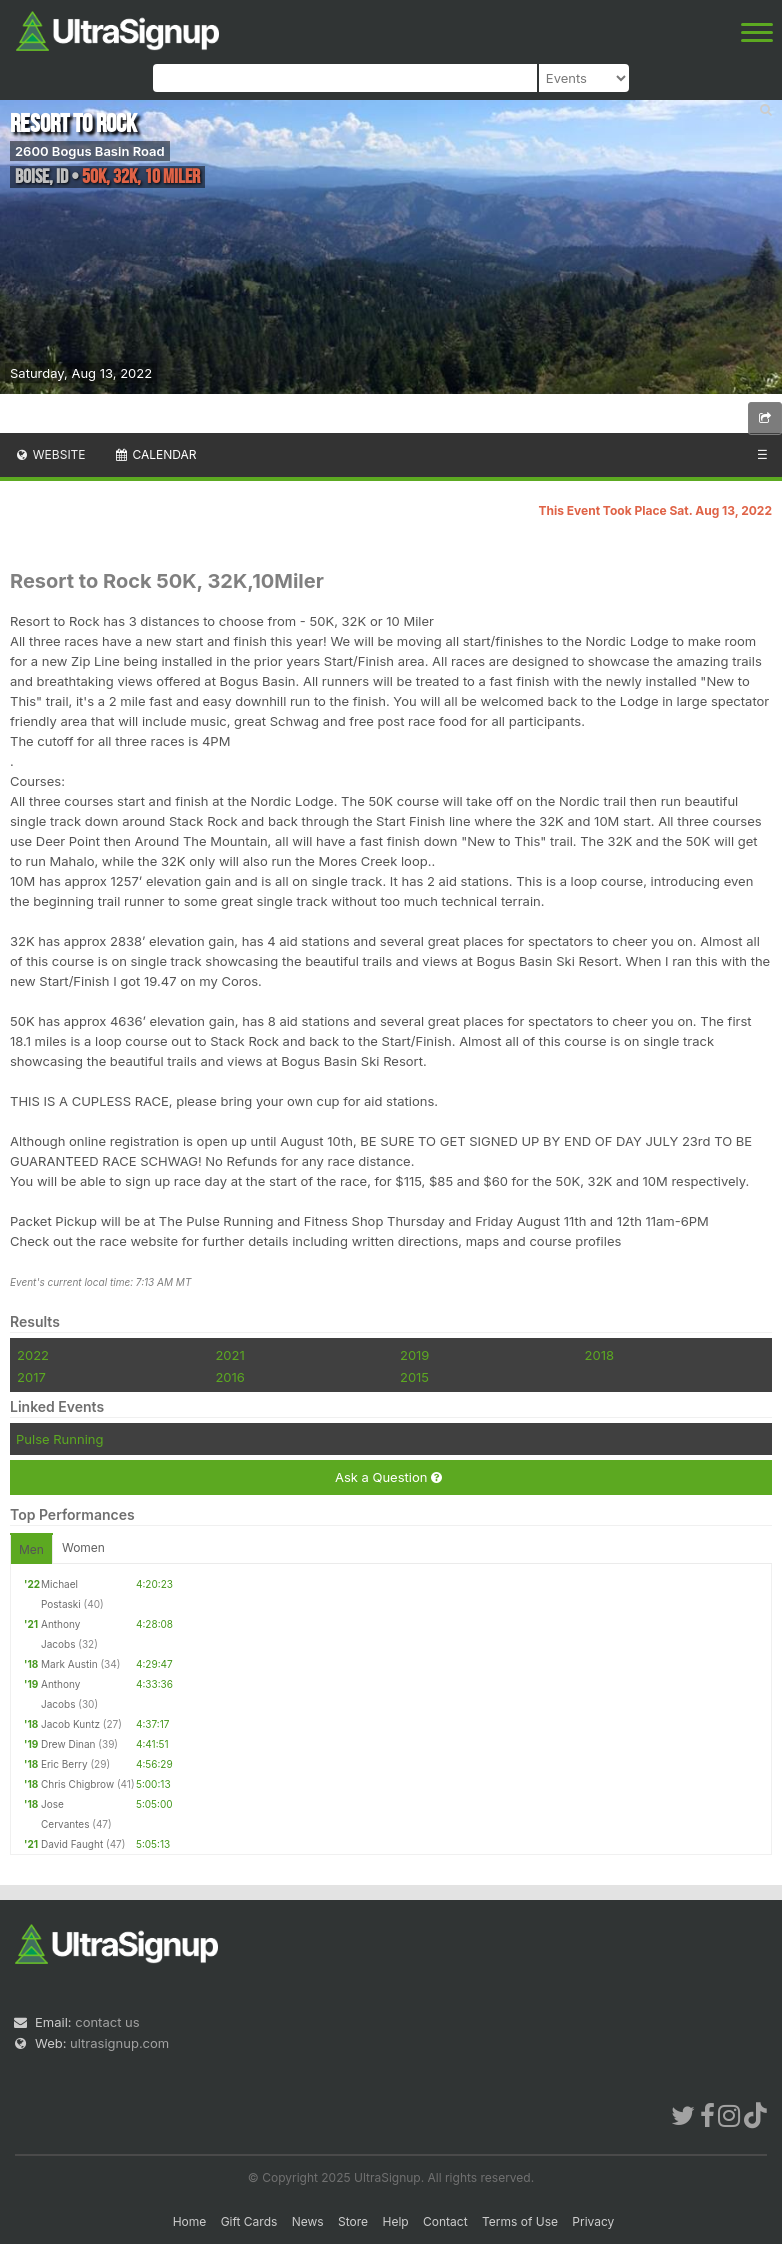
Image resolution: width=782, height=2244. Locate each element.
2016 (229, 1377)
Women (83, 1547)
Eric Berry (64, 1764)
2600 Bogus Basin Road (90, 151)
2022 (33, 1355)
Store (353, 2221)
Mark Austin (69, 1664)
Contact (445, 2221)
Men (31, 1549)
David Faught (72, 1844)
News (308, 2221)
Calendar (155, 454)
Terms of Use (520, 2221)
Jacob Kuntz (70, 1724)
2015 (414, 1377)
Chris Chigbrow (77, 1784)
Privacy (593, 2221)
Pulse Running (59, 1439)
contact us (107, 2022)
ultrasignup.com (119, 2043)
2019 (414, 1355)
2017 (31, 1377)
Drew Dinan (68, 1744)
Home (190, 2221)
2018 (599, 1355)
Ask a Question (388, 1477)
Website (50, 454)
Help (395, 2221)
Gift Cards (249, 2221)
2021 (229, 1355)
